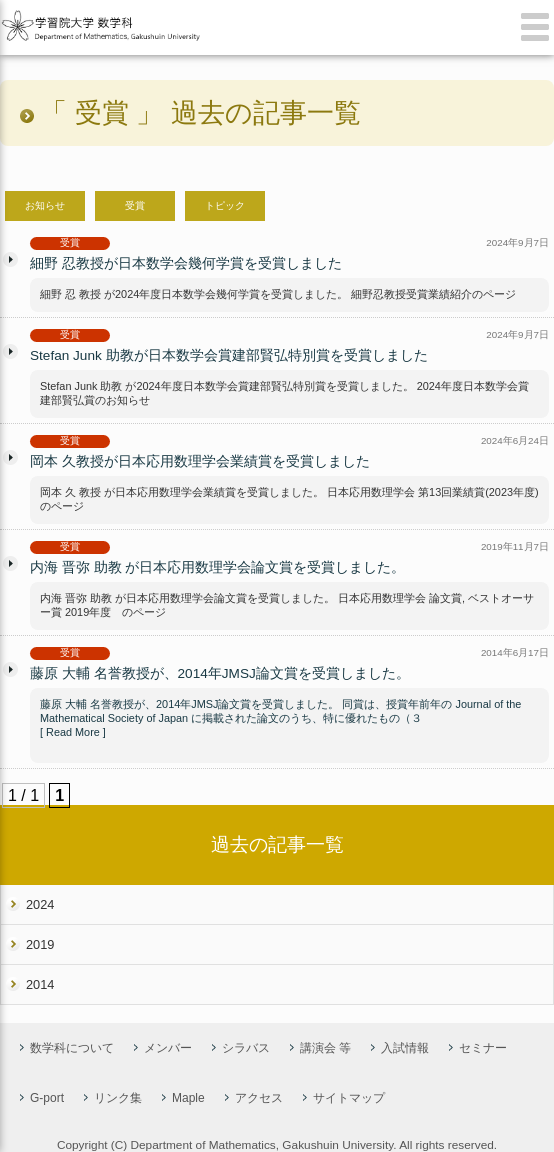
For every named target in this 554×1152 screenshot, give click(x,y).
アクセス (259, 1098)
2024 (40, 904)
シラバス (246, 1048)
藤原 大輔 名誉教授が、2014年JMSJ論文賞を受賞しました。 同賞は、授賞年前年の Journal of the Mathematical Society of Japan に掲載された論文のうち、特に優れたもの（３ (280, 711)
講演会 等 (325, 1048)
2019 (40, 944)
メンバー (168, 1048)
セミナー (483, 1048)
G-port (47, 1098)
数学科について (72, 1048)
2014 (40, 984)
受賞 (135, 205)
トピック (225, 205)
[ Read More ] (73, 732)
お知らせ (45, 205)
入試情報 (405, 1048)
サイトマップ (349, 1098)
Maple (188, 1098)
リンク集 (118, 1098)
